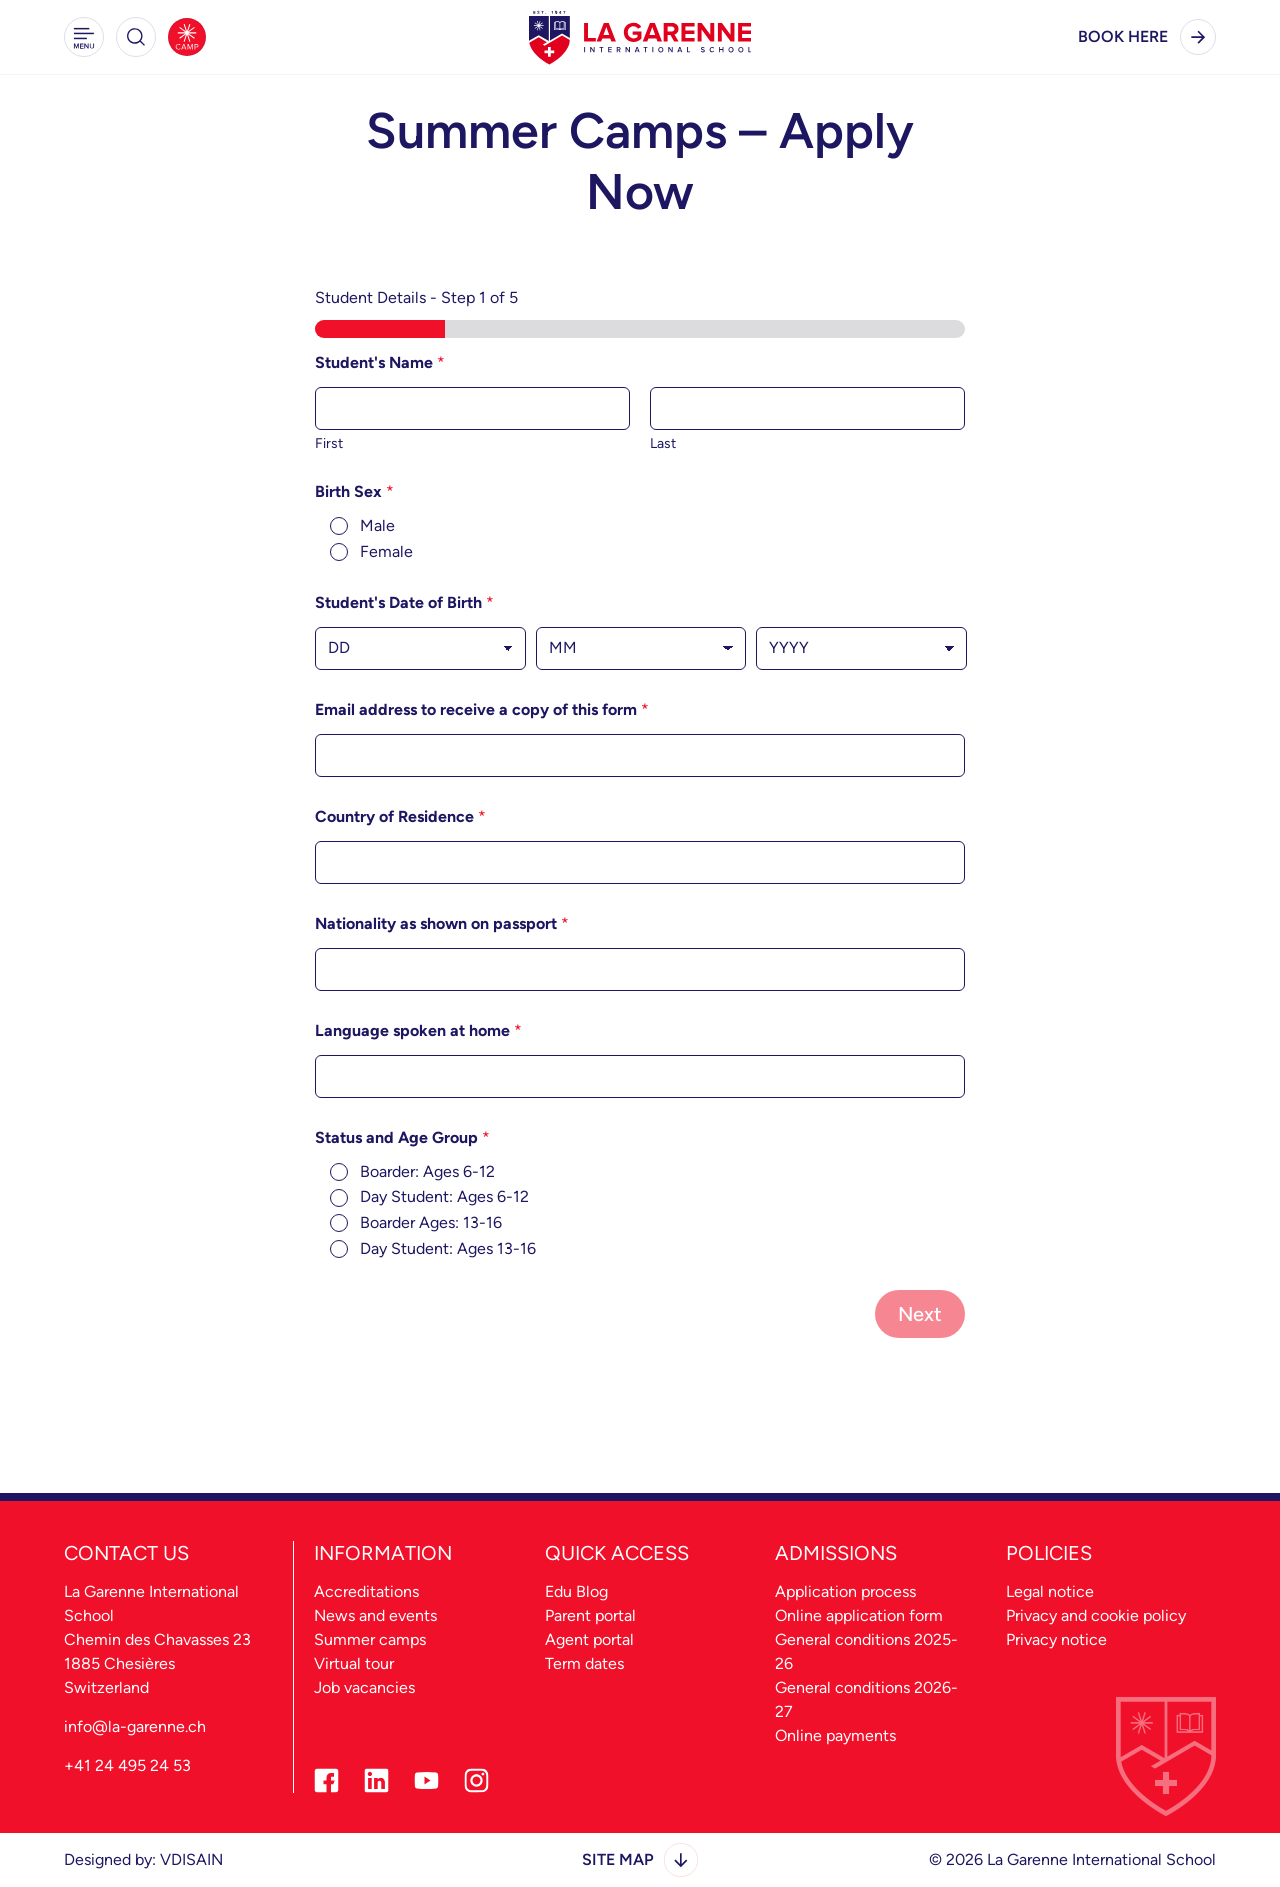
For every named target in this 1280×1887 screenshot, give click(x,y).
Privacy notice (1056, 1639)
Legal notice (1050, 1591)
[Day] (420, 648)
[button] (84, 37)
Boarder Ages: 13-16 (431, 1222)
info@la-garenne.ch (135, 1726)
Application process (845, 1591)
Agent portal (589, 1639)
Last (663, 443)
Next (920, 1314)
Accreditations (366, 1591)
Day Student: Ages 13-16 (448, 1248)
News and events (375, 1615)
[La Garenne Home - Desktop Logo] (640, 37)
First (329, 443)
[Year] (861, 648)
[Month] (641, 648)
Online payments (835, 1735)
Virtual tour (354, 1663)
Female (386, 551)
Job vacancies (364, 1687)
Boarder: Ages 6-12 (427, 1171)
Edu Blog (576, 1591)
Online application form (859, 1615)
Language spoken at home (418, 1030)
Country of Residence (400, 816)
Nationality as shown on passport (442, 923)
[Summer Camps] (187, 37)
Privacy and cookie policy (1096, 1615)
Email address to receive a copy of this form (482, 709)
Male (377, 525)
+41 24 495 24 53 (127, 1765)
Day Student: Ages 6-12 (444, 1196)
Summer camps (370, 1639)
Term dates (584, 1663)
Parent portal (590, 1615)
